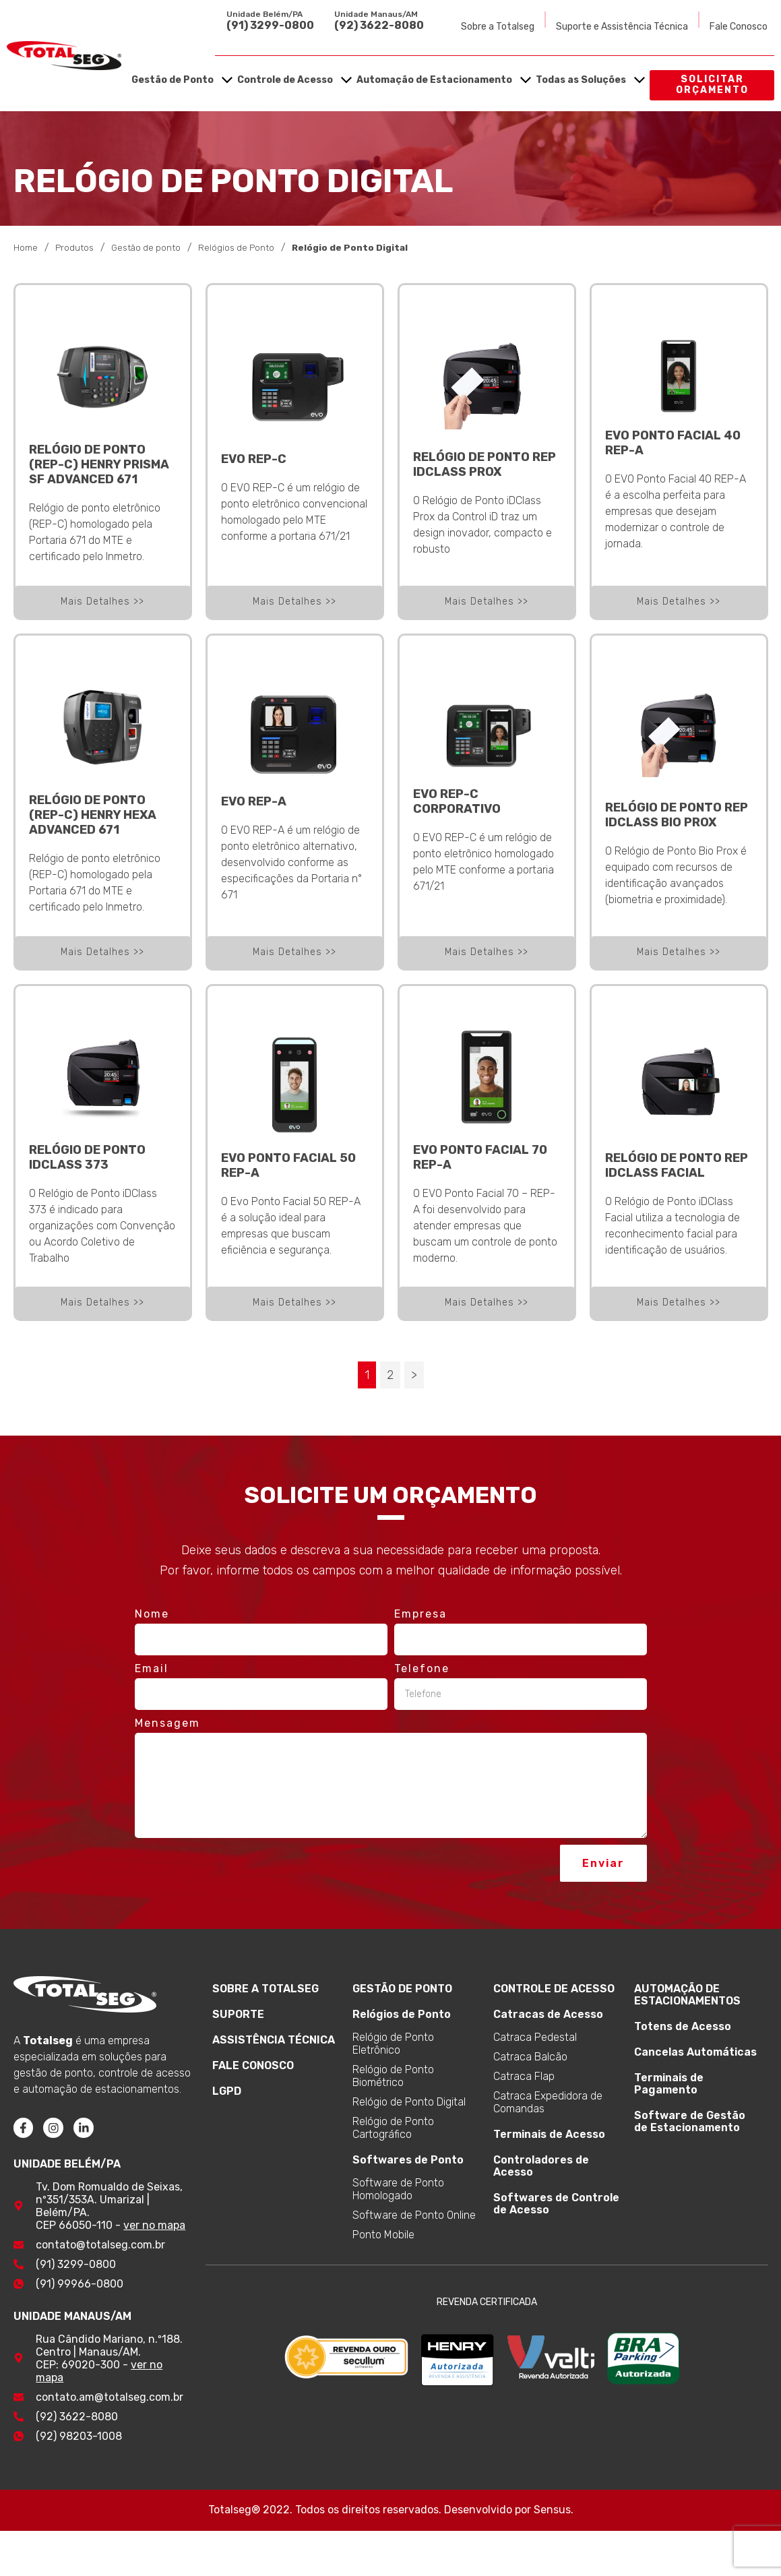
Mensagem (167, 1722)
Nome (152, 1613)
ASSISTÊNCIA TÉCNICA (273, 2039)
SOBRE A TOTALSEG (265, 1988)
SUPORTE (238, 2013)
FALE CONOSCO (253, 2064)
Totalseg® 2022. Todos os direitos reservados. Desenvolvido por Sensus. (390, 2510)
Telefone (421, 1667)
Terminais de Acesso (549, 2133)
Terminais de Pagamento (669, 2083)
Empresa (420, 1613)
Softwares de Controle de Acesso (556, 2202)
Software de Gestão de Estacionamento (689, 2120)
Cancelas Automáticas (695, 2051)
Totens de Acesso (682, 2025)
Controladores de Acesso (541, 2165)
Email (151, 1667)
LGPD (226, 2090)
